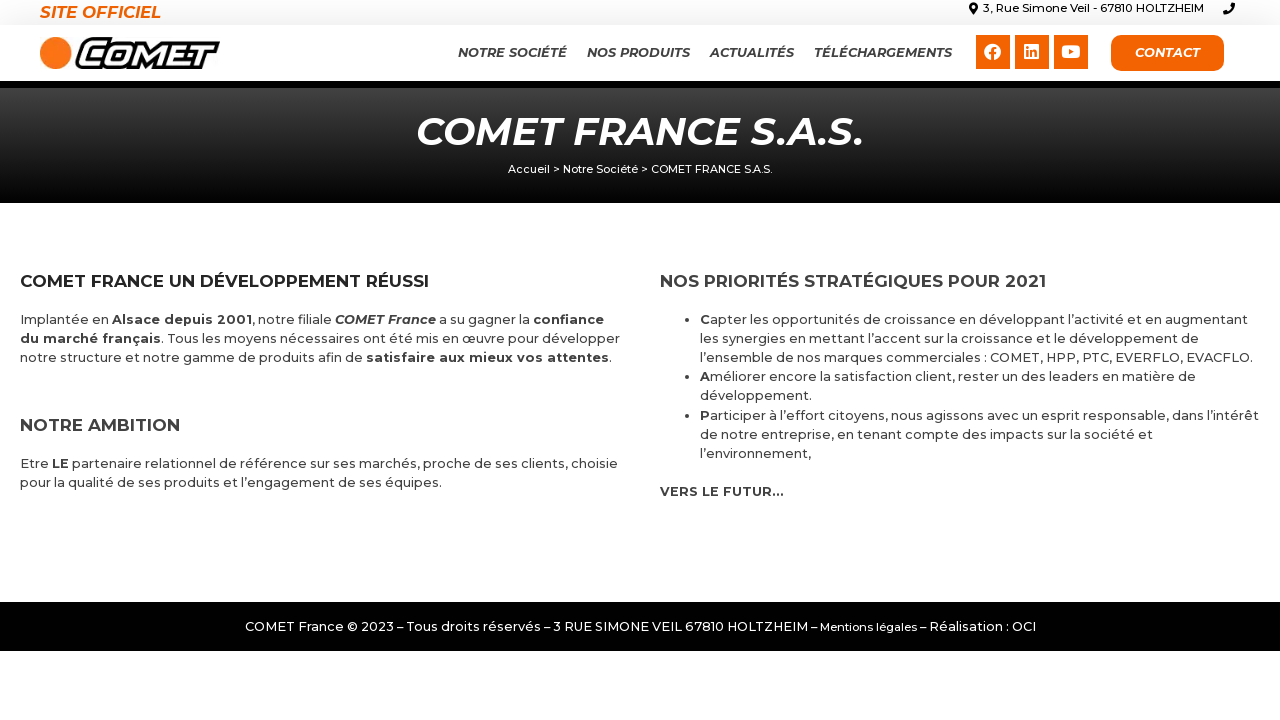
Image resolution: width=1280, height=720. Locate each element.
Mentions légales (868, 627)
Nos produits (638, 52)
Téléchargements (883, 52)
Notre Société (512, 52)
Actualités (752, 52)
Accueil (529, 169)
